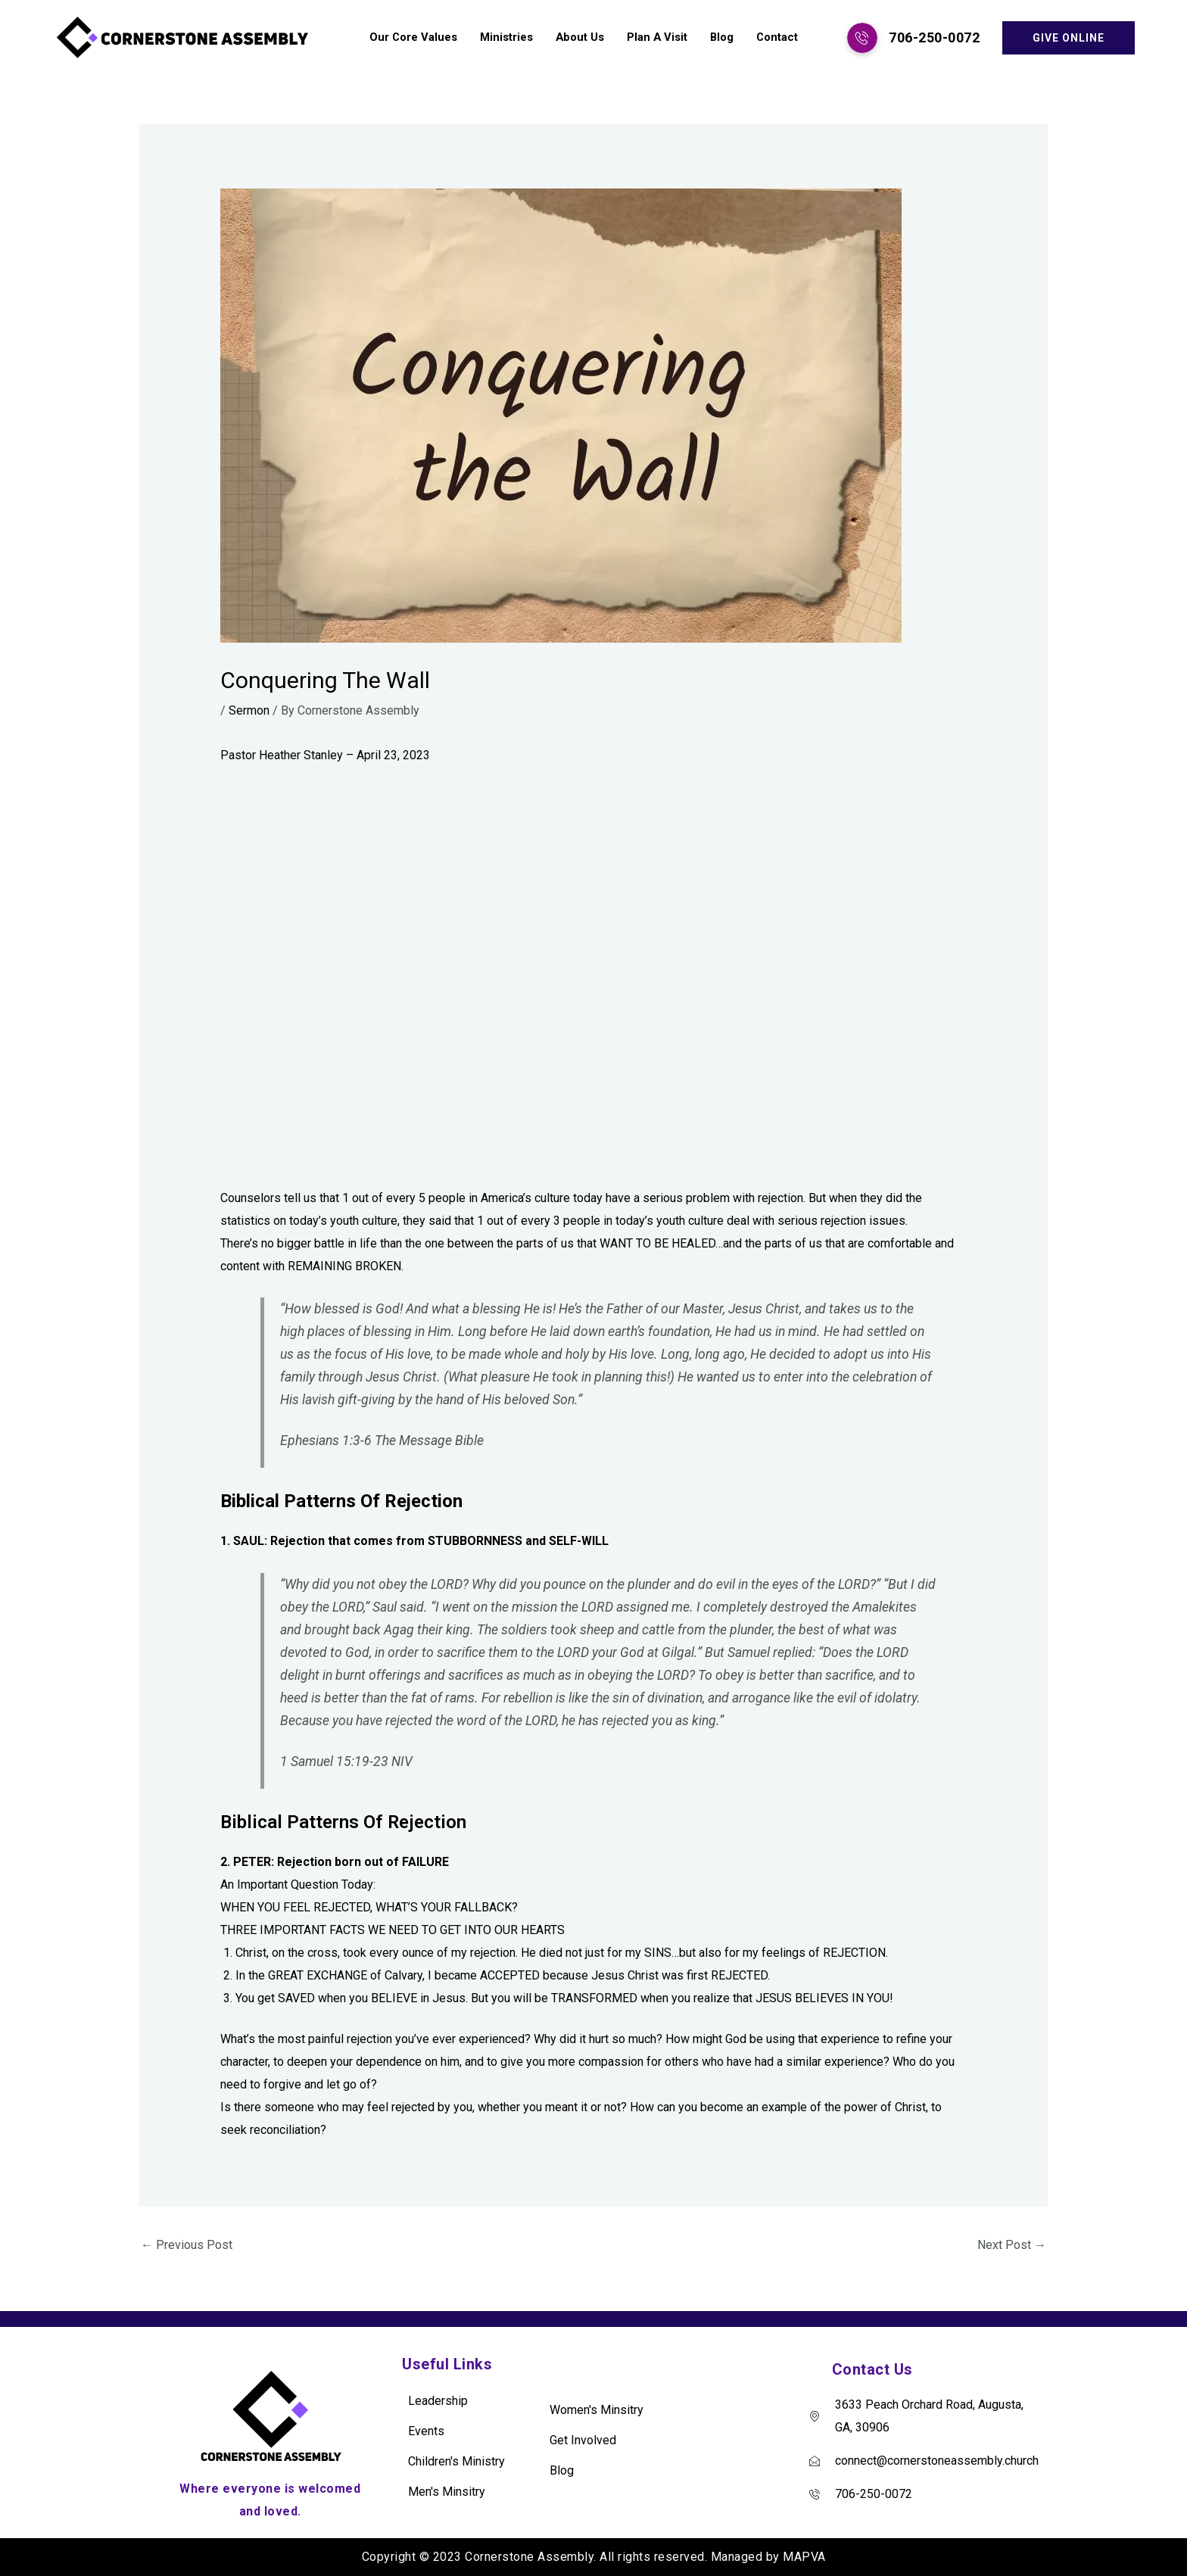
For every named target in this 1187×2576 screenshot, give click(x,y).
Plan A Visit (655, 38)
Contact (777, 38)
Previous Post (186, 2245)
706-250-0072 (934, 37)
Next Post (1011, 2245)
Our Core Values (410, 38)
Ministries (503, 38)
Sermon (249, 710)
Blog (721, 38)
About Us (577, 38)
